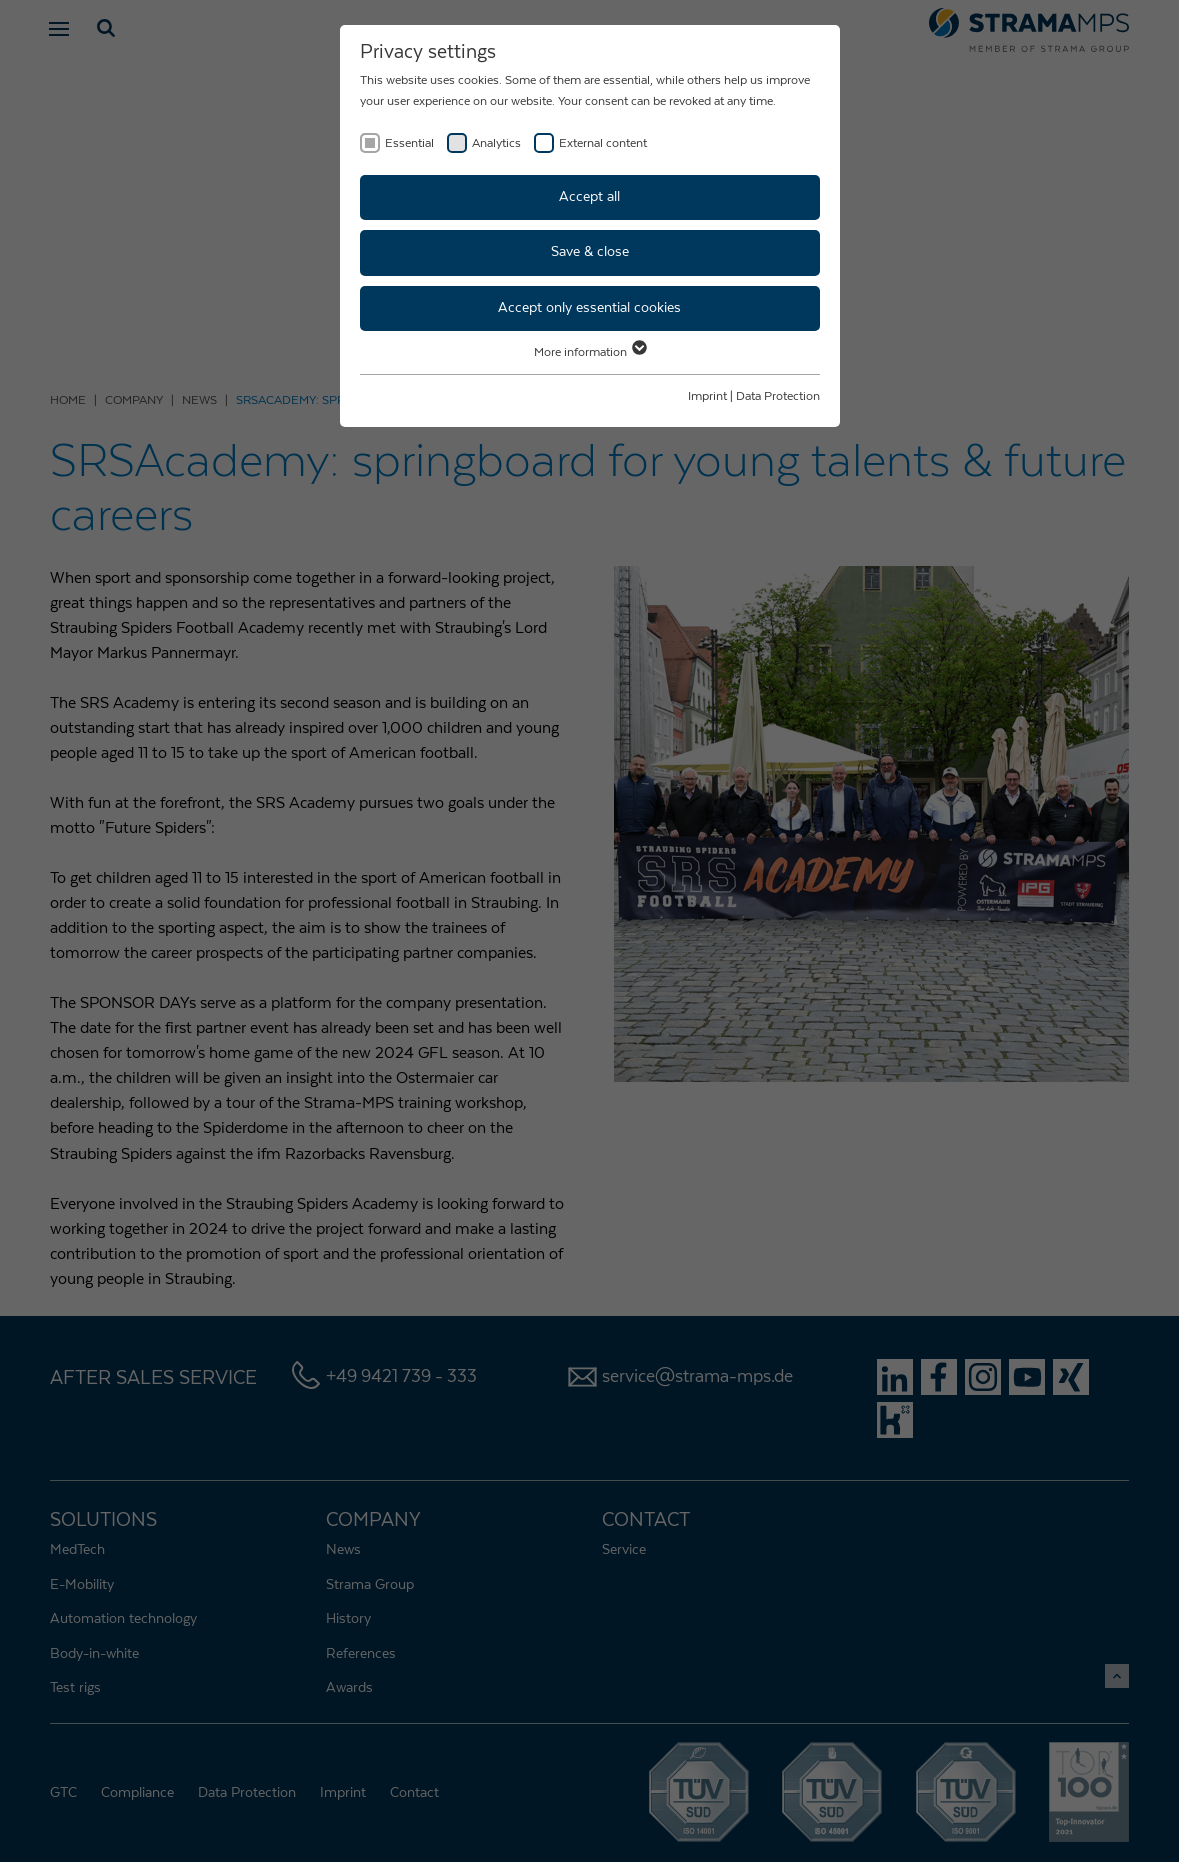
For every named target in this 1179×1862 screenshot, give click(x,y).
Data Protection (778, 396)
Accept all (589, 197)
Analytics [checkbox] (496, 143)
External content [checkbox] (603, 143)
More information (589, 352)
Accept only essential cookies (589, 308)
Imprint (707, 396)
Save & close (590, 252)
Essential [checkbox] (409, 143)
